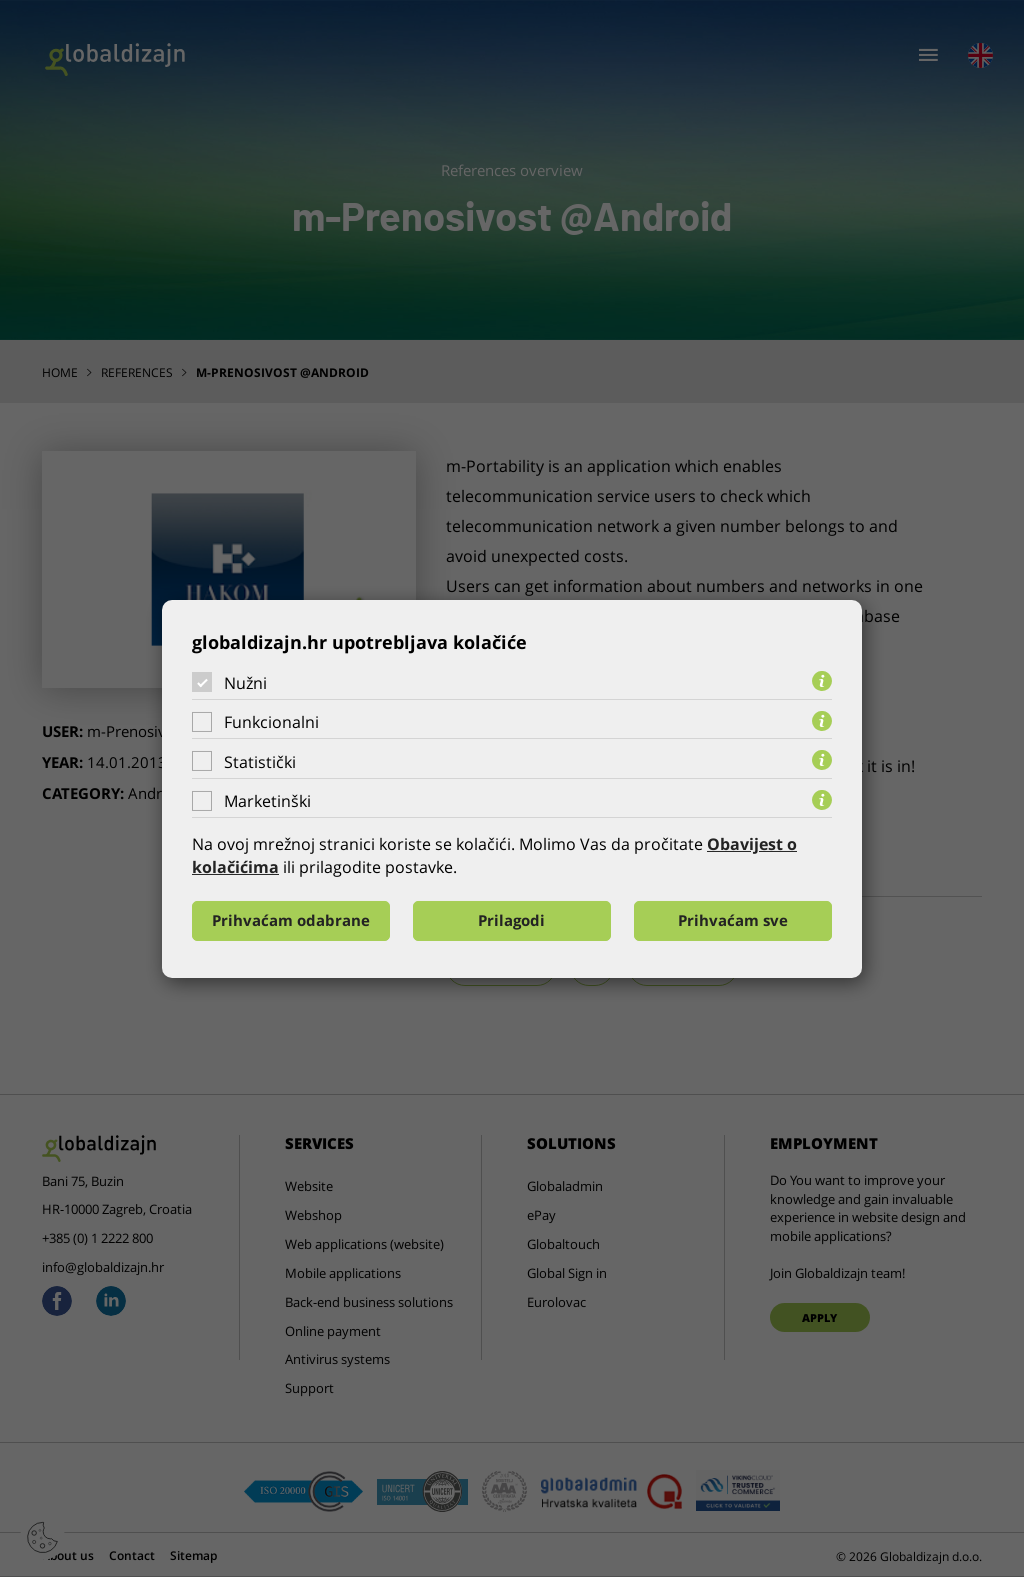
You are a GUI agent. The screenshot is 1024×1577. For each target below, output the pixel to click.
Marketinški (267, 801)
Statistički (260, 762)
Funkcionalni (271, 722)
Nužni (245, 682)
